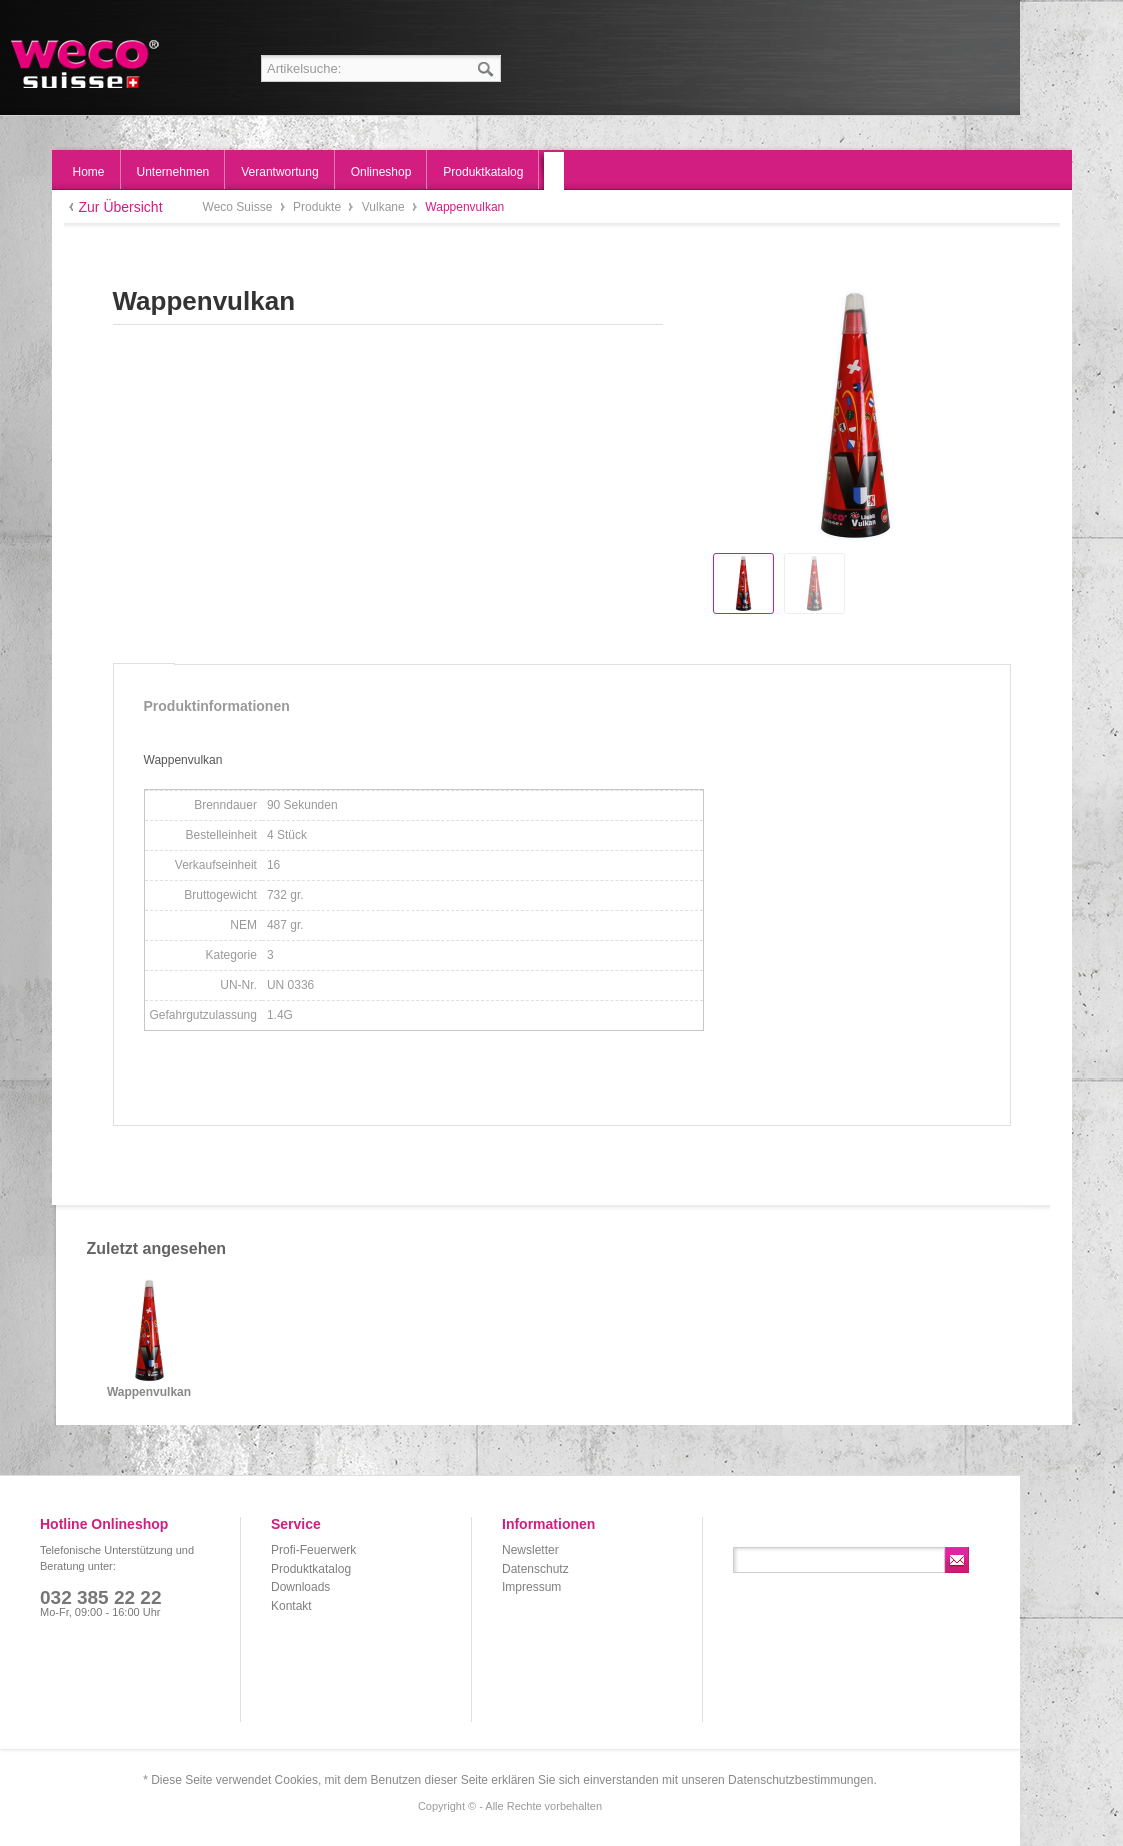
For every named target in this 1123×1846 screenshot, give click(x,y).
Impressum (531, 1587)
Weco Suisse (86, 64)
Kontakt (291, 1606)
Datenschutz (535, 1569)
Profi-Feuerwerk (313, 1550)
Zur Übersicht (121, 207)
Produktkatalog (311, 1569)
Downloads (300, 1587)
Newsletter (530, 1550)
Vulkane (385, 207)
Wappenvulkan (149, 1392)
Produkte (318, 207)
